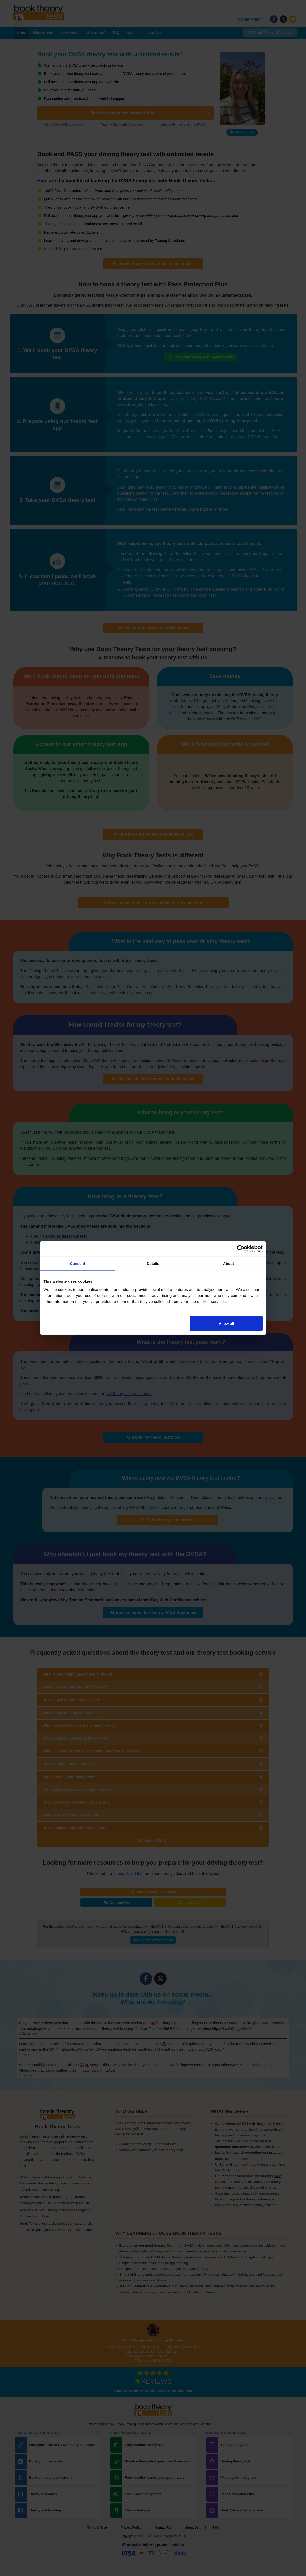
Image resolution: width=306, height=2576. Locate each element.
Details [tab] (153, 1263)
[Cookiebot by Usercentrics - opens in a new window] (241, 1249)
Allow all (226, 1323)
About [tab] (228, 1263)
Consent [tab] (77, 1263)
